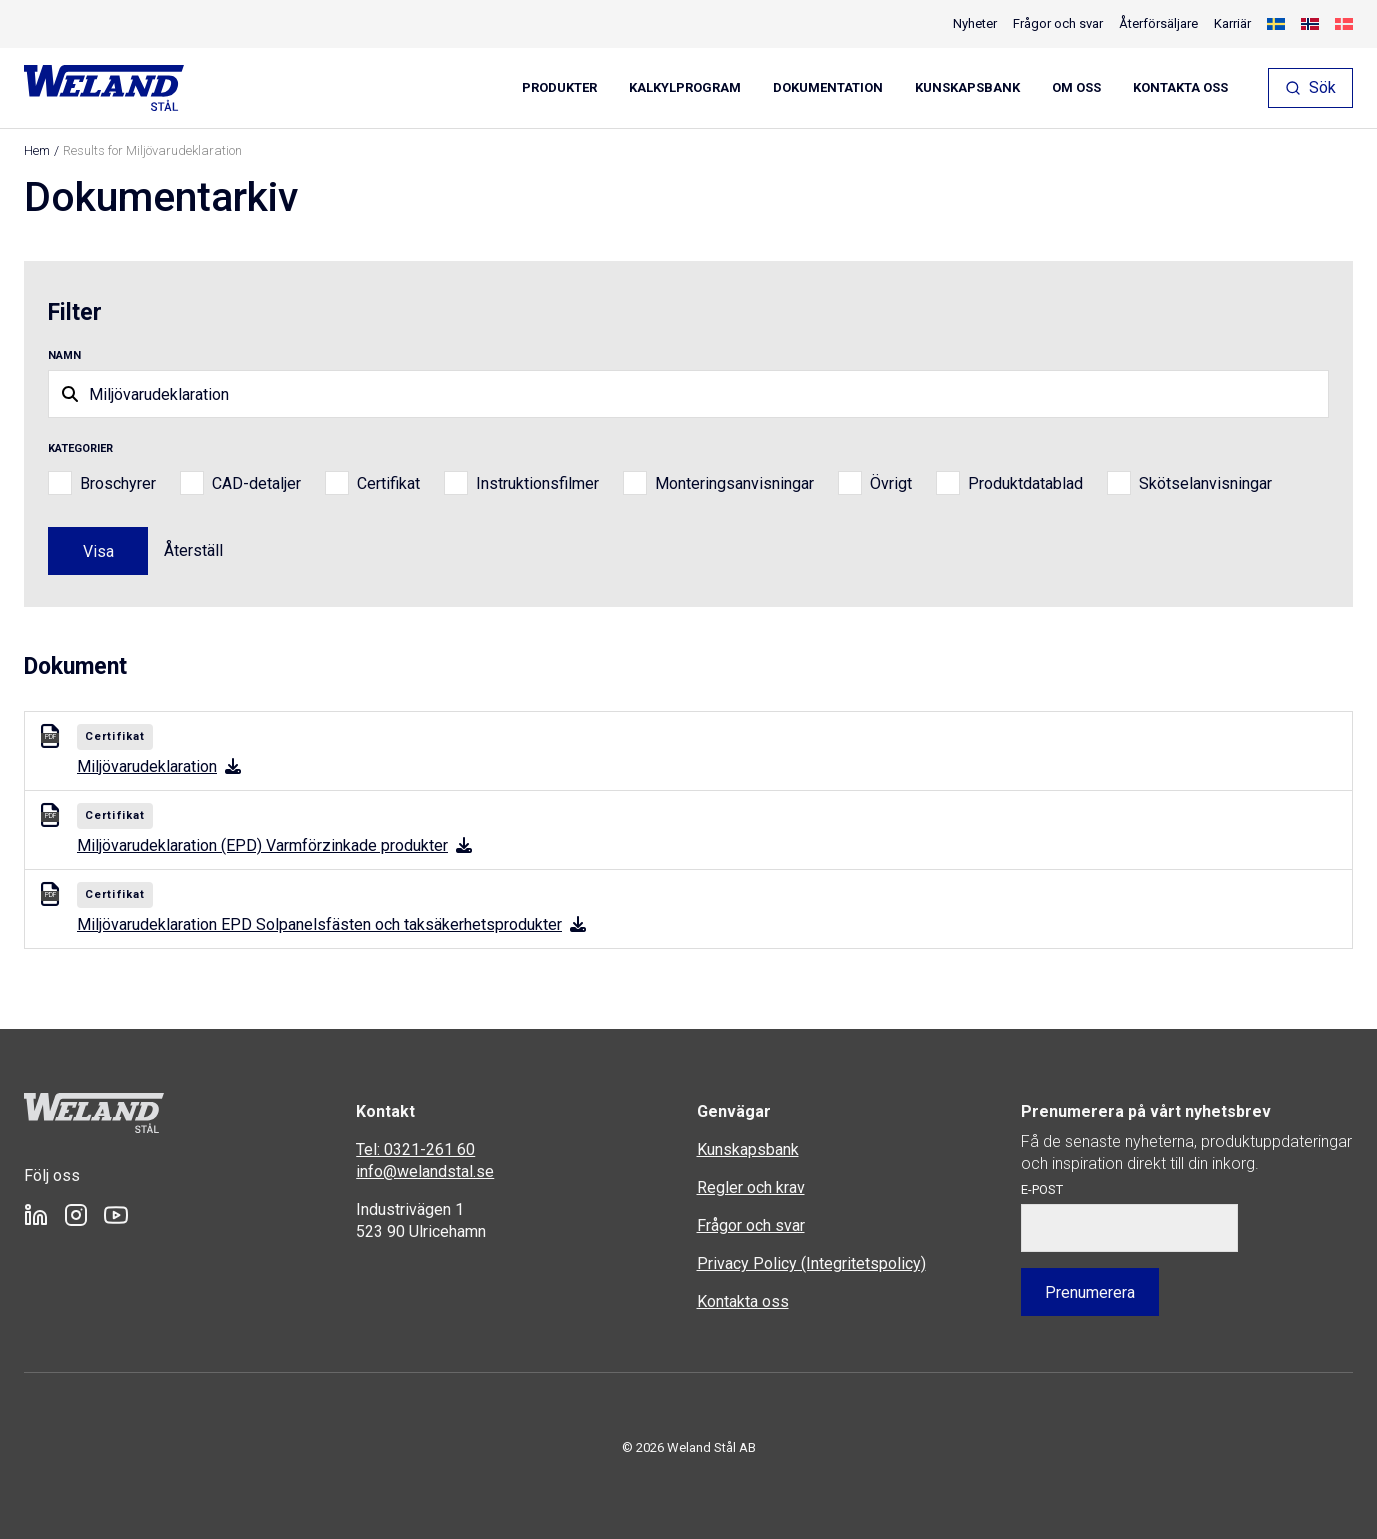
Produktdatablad (1025, 483)
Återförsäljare (1158, 23)
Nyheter (975, 23)
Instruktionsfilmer (537, 483)
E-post (1042, 1189)
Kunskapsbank (967, 88)
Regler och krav (751, 1187)
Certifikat (388, 483)
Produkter (559, 88)
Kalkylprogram (685, 88)
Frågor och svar (1058, 23)
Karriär (1232, 23)
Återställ (193, 550)
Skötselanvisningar (1205, 483)
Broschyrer (118, 483)
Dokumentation (828, 88)
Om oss (1076, 88)
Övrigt (891, 483)
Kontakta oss (1180, 88)
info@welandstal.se (425, 1171)
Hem (37, 150)
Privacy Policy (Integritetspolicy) (811, 1263)
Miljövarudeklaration (159, 766)
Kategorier (80, 448)
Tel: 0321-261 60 (415, 1149)
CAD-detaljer (256, 483)
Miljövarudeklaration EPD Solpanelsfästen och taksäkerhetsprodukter (331, 924)
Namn (64, 355)
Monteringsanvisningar (734, 483)
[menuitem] (1276, 24)
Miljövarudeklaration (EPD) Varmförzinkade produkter (274, 845)
